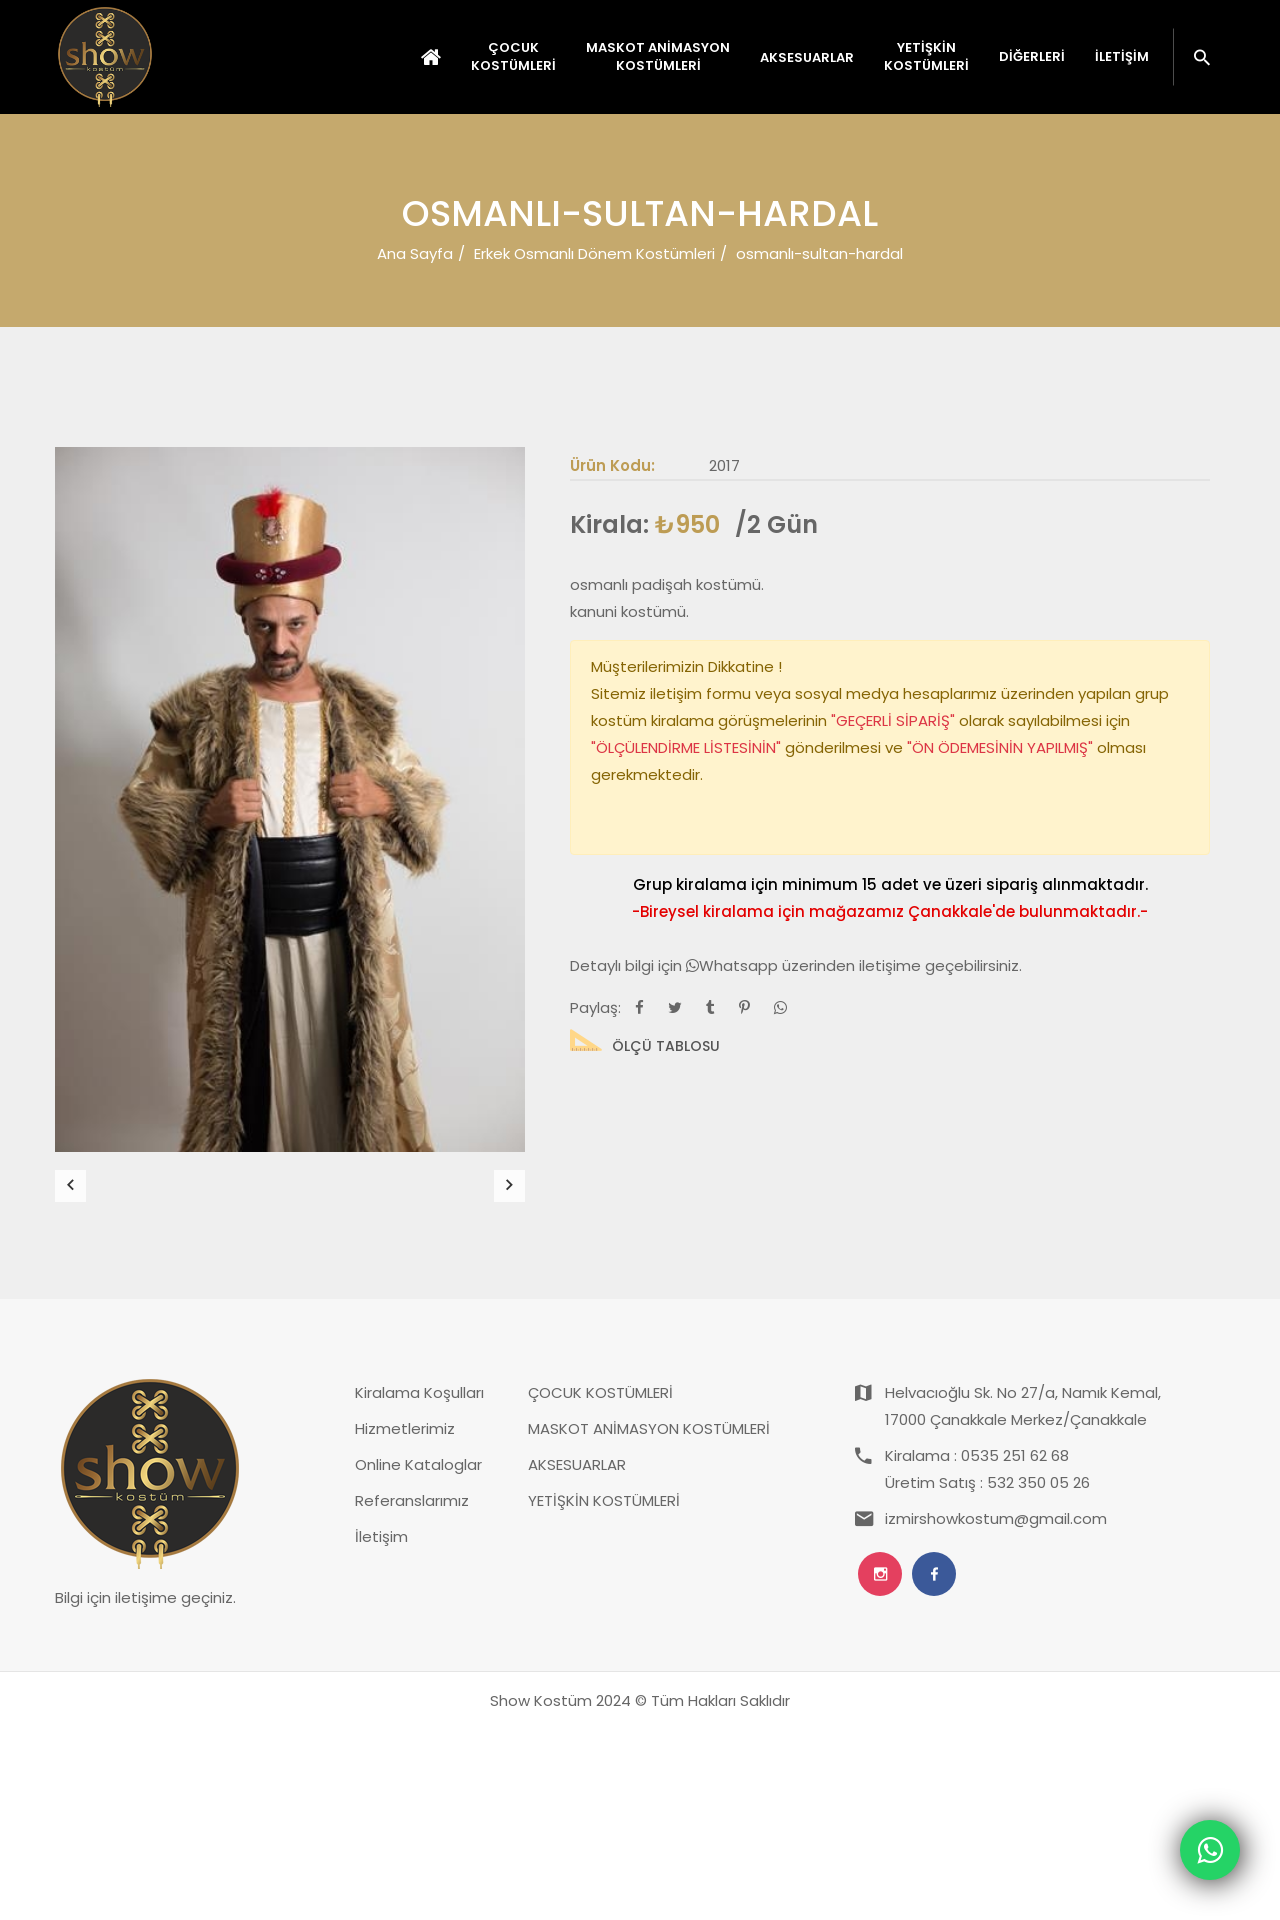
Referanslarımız (412, 1691)
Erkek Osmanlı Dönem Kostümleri (594, 253)
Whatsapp (734, 965)
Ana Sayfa (415, 253)
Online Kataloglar (418, 1655)
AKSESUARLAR (577, 1655)
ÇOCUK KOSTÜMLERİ (600, 1583)
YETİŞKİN (926, 57)
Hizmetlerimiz (405, 1619)
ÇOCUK (513, 57)
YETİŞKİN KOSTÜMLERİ (604, 1691)
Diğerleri (1032, 57)
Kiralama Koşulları (419, 1583)
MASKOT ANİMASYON (658, 57)
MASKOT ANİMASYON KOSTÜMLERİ (649, 1619)
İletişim (1122, 57)
